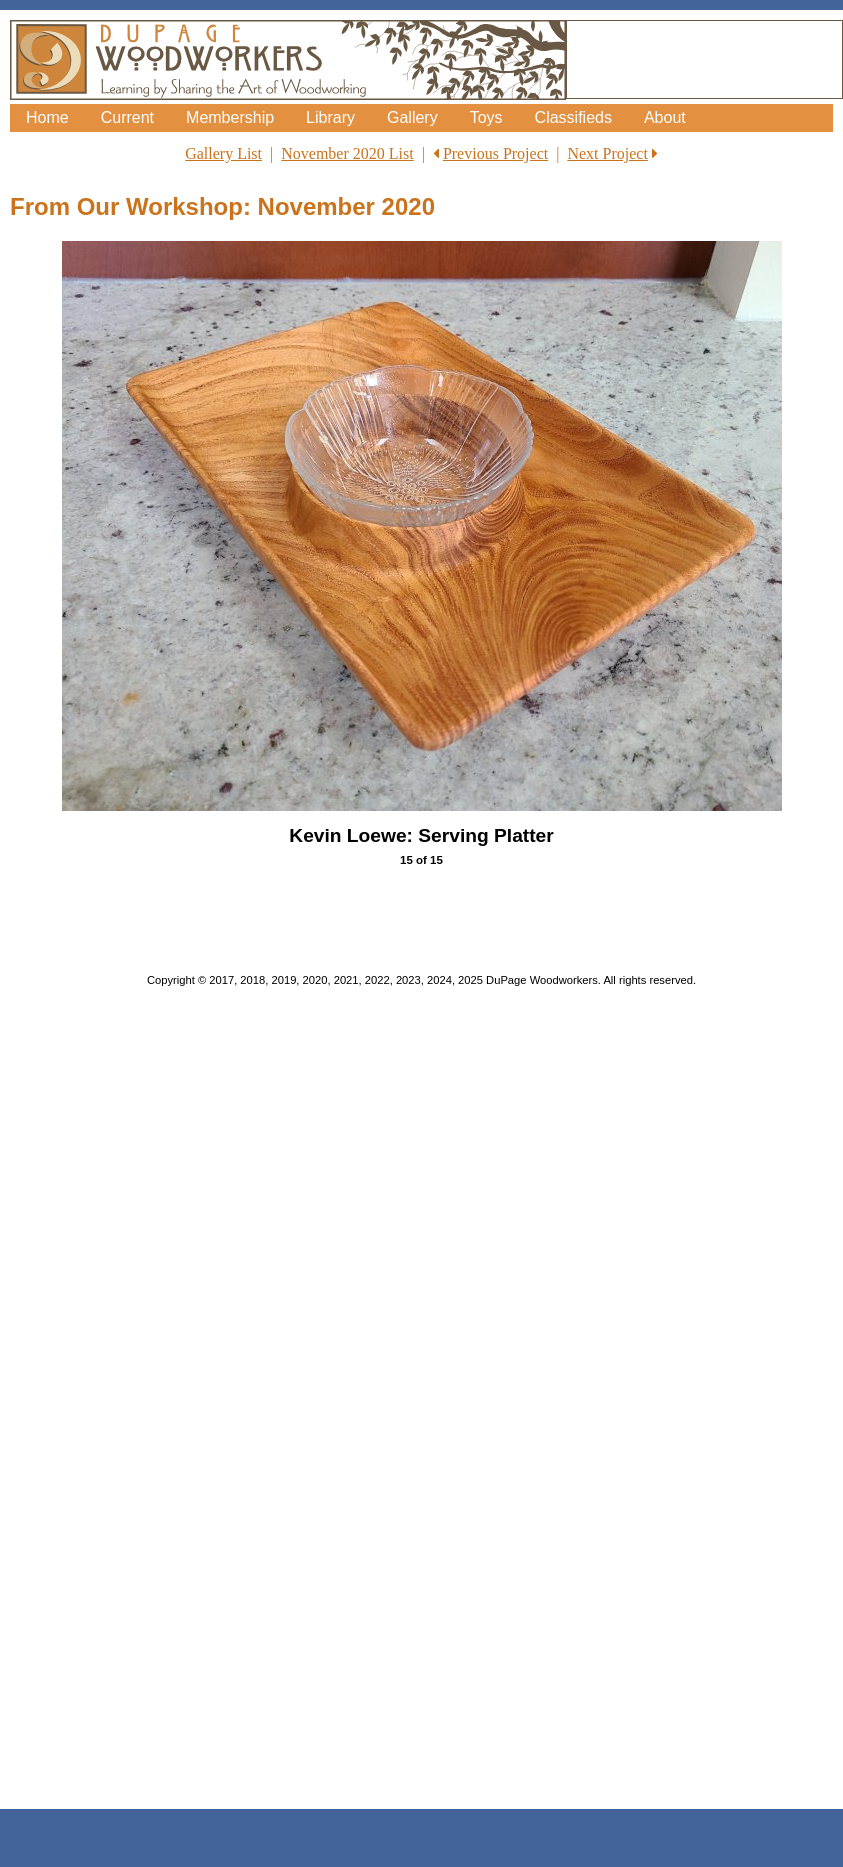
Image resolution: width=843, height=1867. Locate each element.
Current (127, 117)
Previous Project (495, 153)
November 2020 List (347, 153)
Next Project (607, 153)
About (665, 117)
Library (330, 117)
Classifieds (573, 117)
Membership (230, 117)
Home (47, 117)
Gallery (412, 117)
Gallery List (223, 153)
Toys (486, 117)
